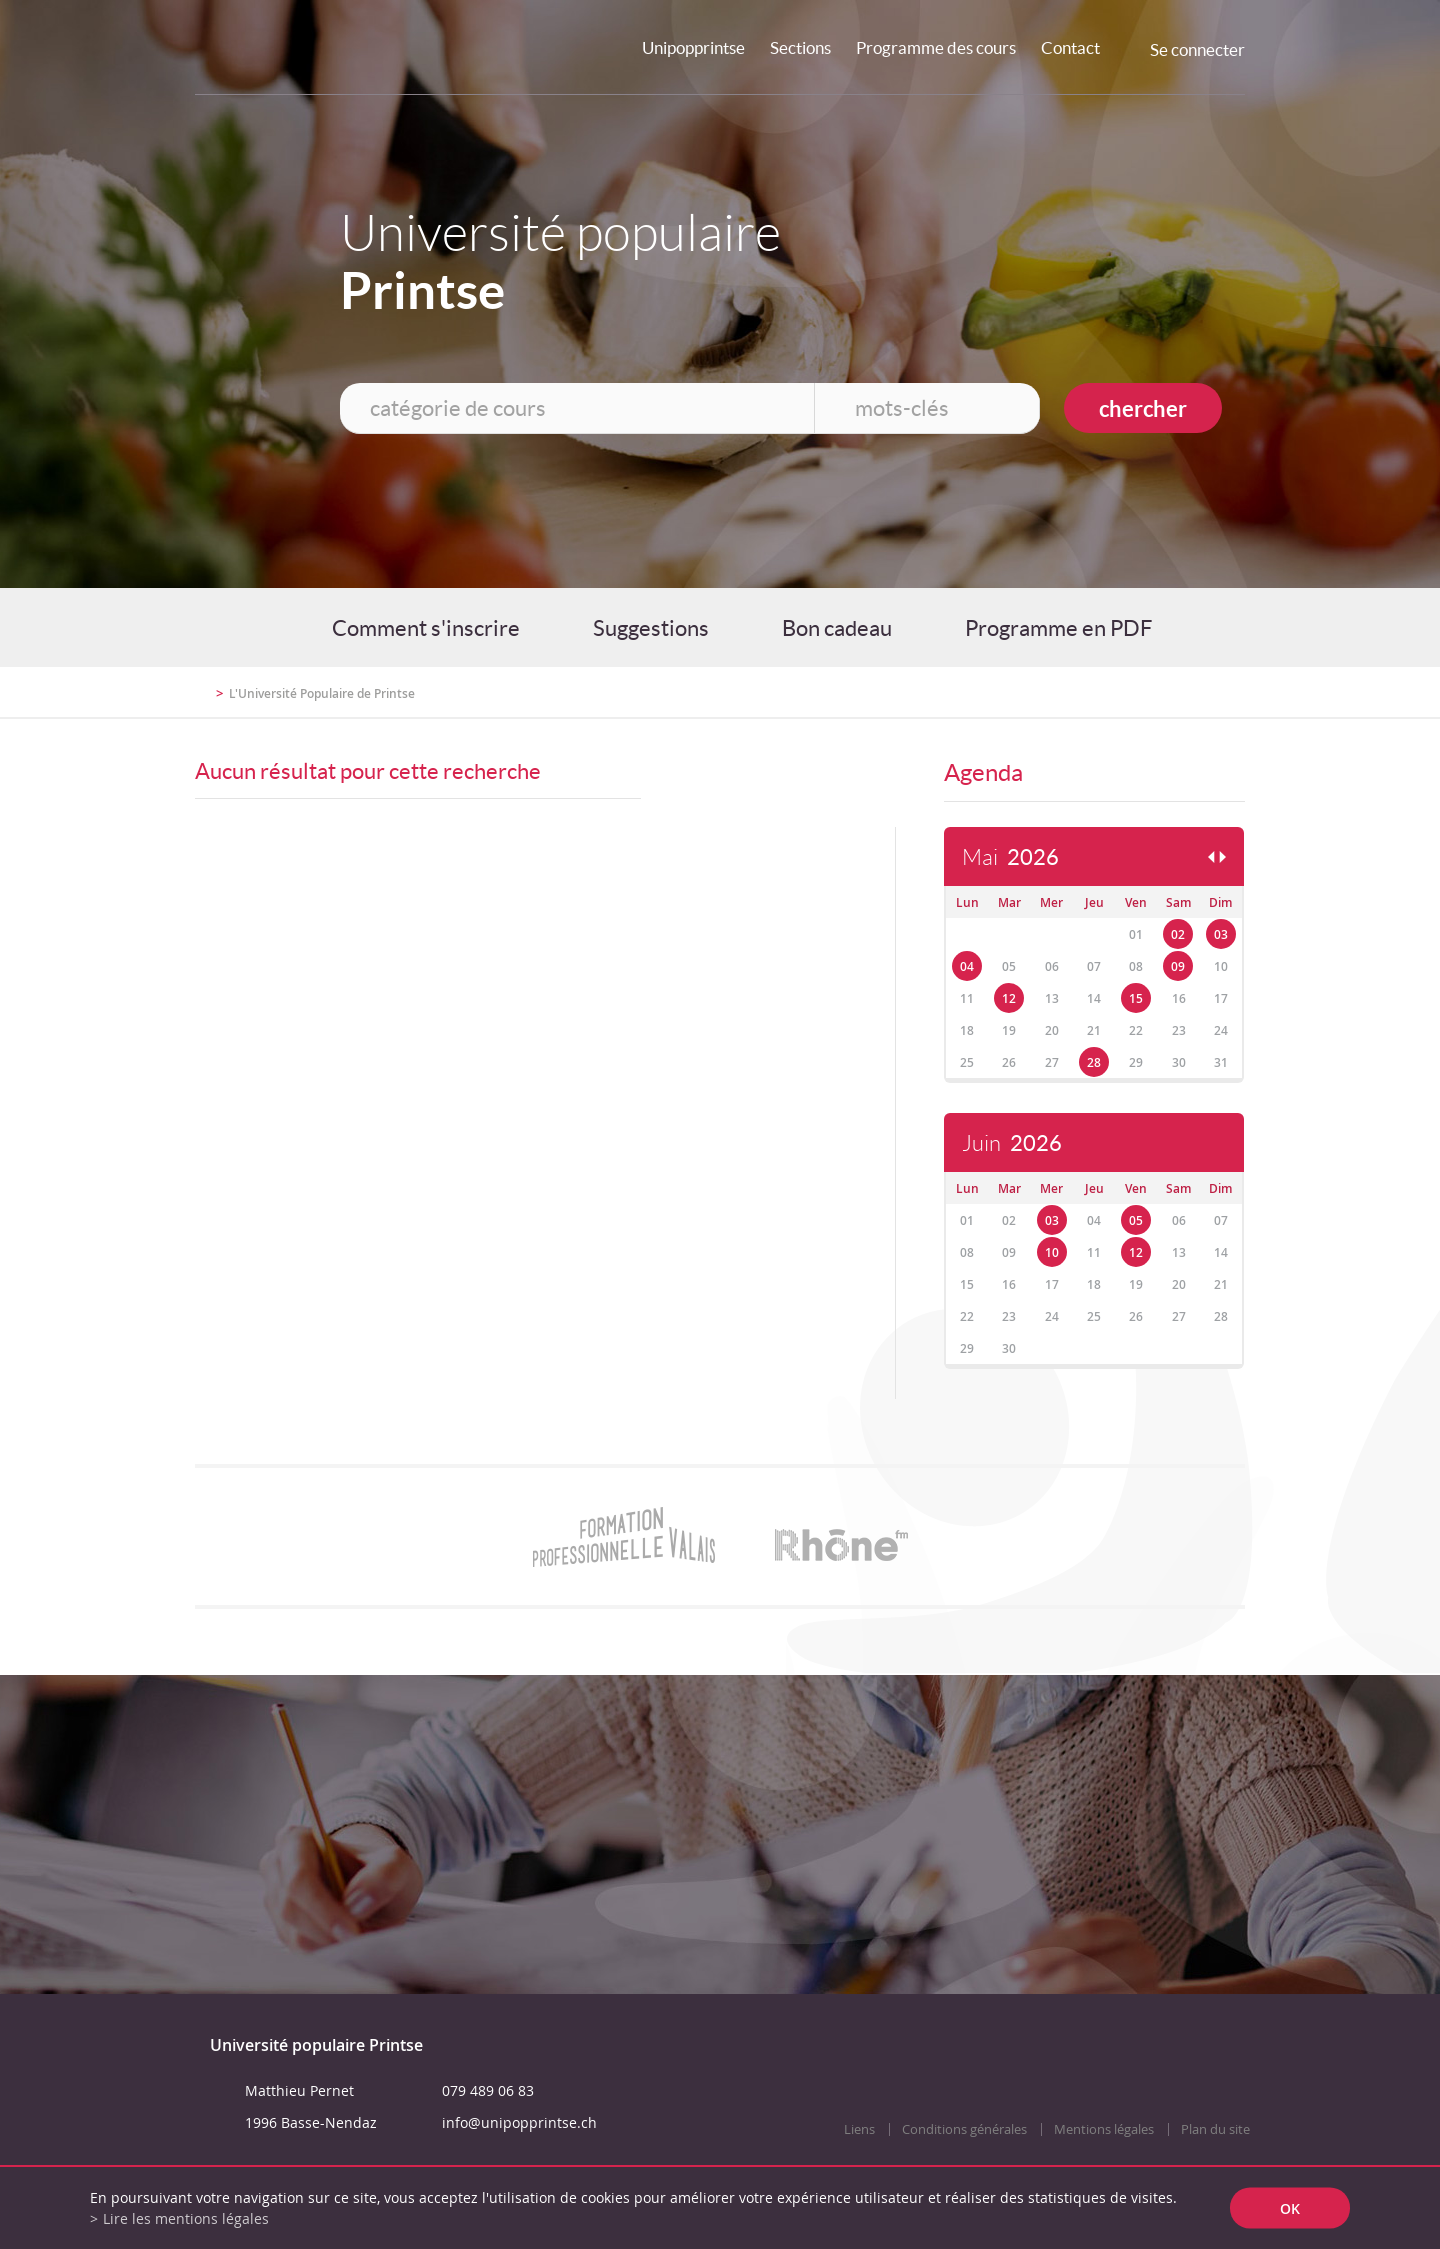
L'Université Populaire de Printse (322, 693)
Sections (800, 47)
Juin (1012, 1143)
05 (1136, 1220)
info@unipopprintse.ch (519, 2122)
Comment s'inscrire (426, 628)
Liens (859, 2129)
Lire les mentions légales (186, 2218)
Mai (1010, 857)
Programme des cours (936, 47)
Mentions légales (1104, 2129)
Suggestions (651, 628)
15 (1136, 998)
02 (1178, 934)
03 (1221, 934)
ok (1290, 2208)
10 (1052, 1252)
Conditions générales (964, 2129)
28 (1094, 1062)
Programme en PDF (1058, 628)
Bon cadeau (837, 628)
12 (1009, 998)
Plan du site (1215, 2129)
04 (967, 966)
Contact (1070, 47)
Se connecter (1197, 49)
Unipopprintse (693, 47)
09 (1178, 966)
